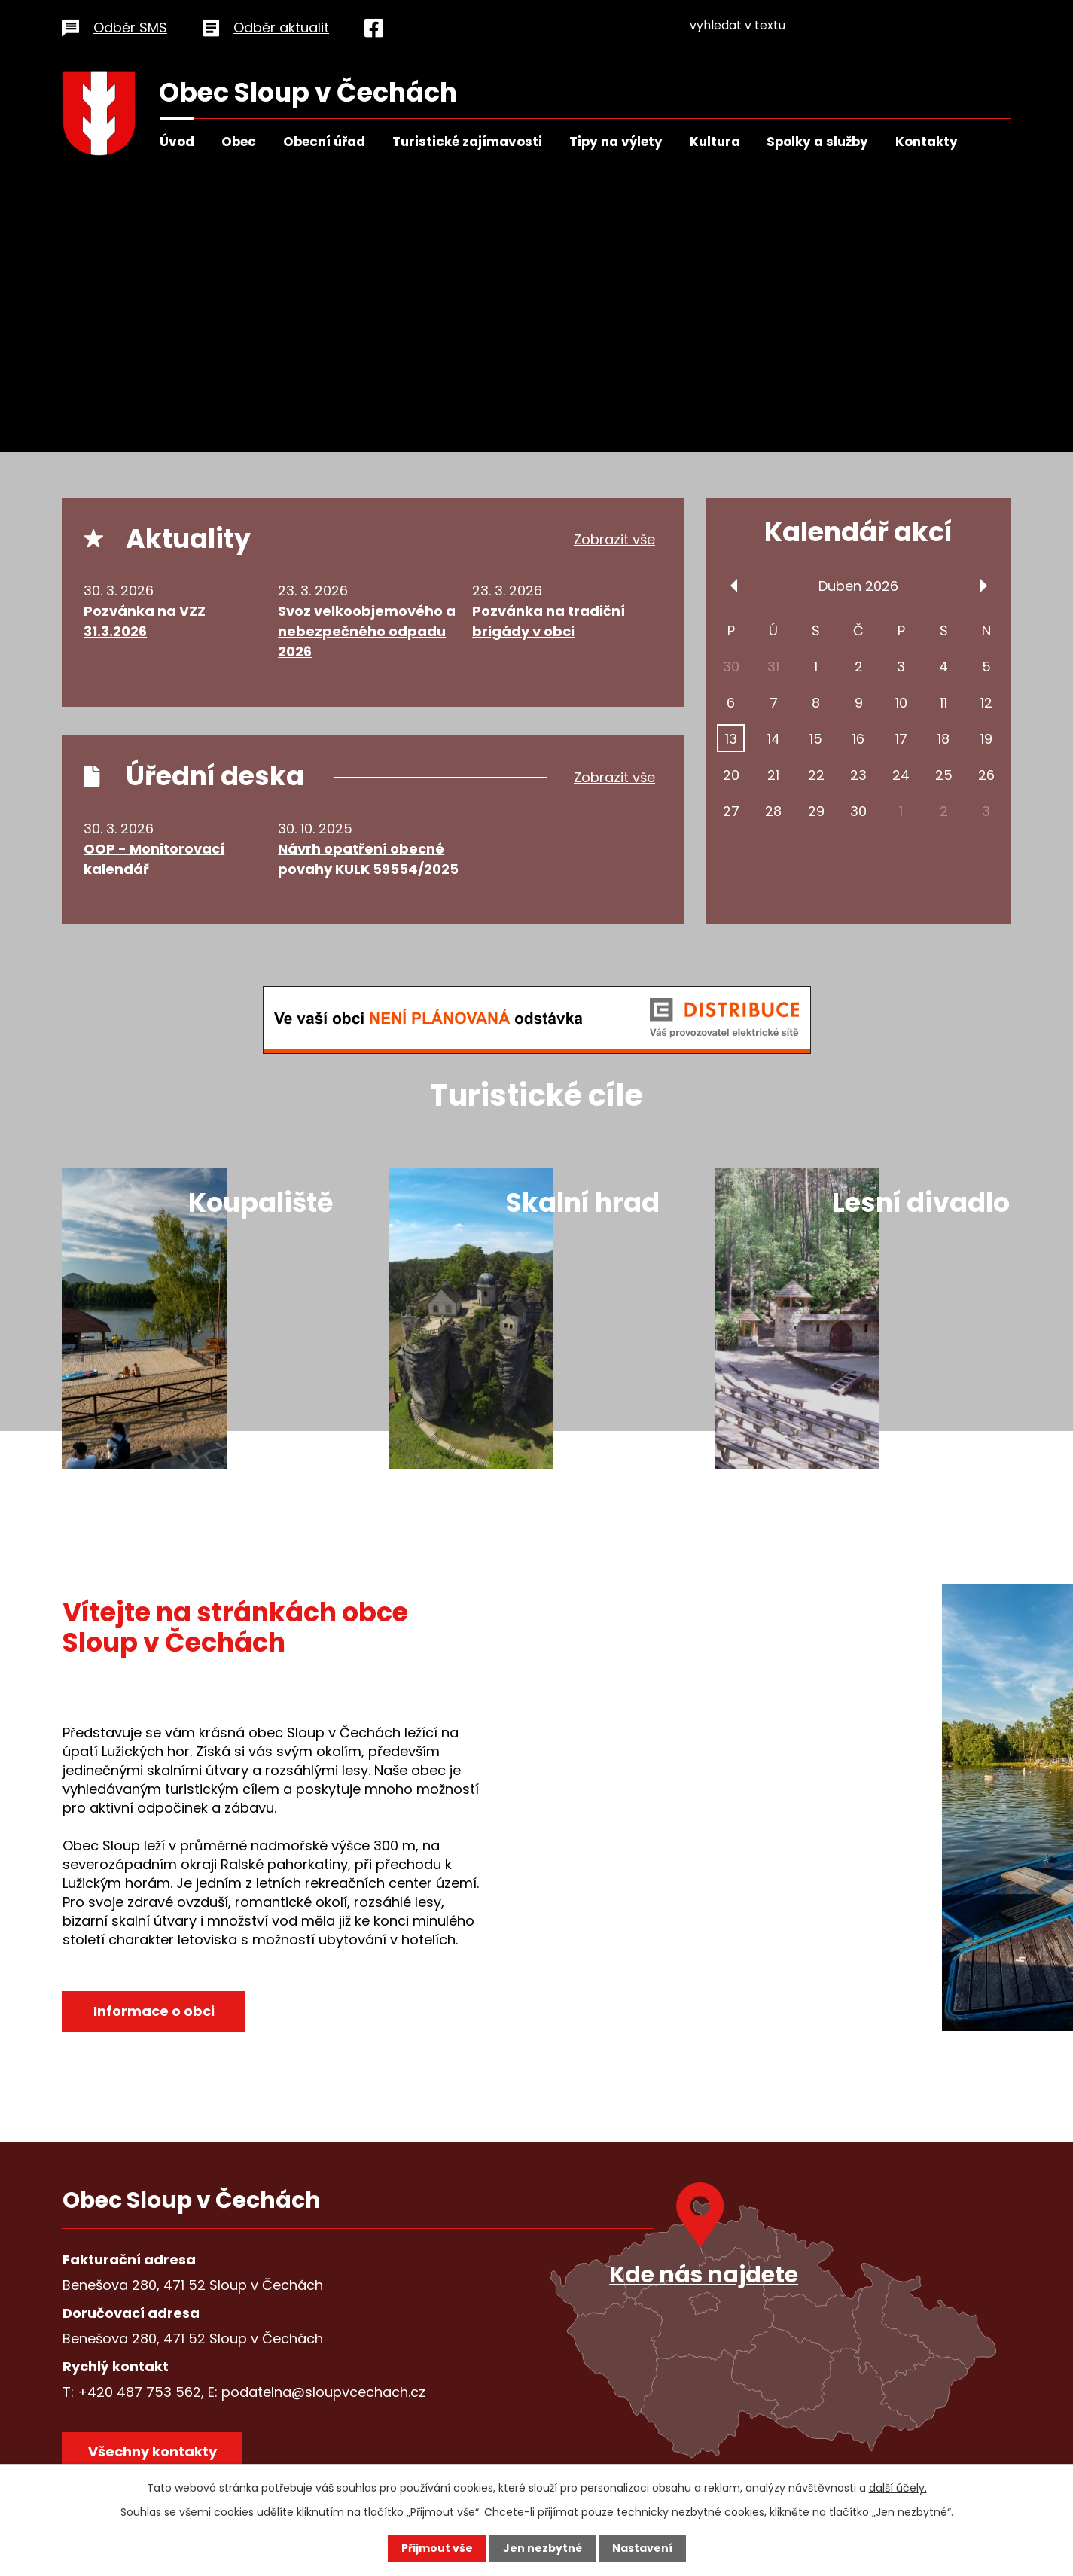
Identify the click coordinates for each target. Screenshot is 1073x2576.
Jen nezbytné (542, 2548)
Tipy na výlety (616, 141)
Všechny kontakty (152, 2451)
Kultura (715, 141)
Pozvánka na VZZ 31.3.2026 (145, 621)
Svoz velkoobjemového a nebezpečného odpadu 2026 (367, 631)
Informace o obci (154, 2011)
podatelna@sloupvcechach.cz (323, 2392)
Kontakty (926, 141)
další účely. (898, 2487)
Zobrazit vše (614, 540)
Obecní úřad (324, 141)
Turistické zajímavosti (467, 141)
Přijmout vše (437, 2548)
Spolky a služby (817, 141)
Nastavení (642, 2548)
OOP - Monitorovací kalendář (154, 858)
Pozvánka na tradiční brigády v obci (548, 621)
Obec (238, 141)
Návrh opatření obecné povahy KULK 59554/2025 (368, 858)
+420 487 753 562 (139, 2392)
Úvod (177, 141)
